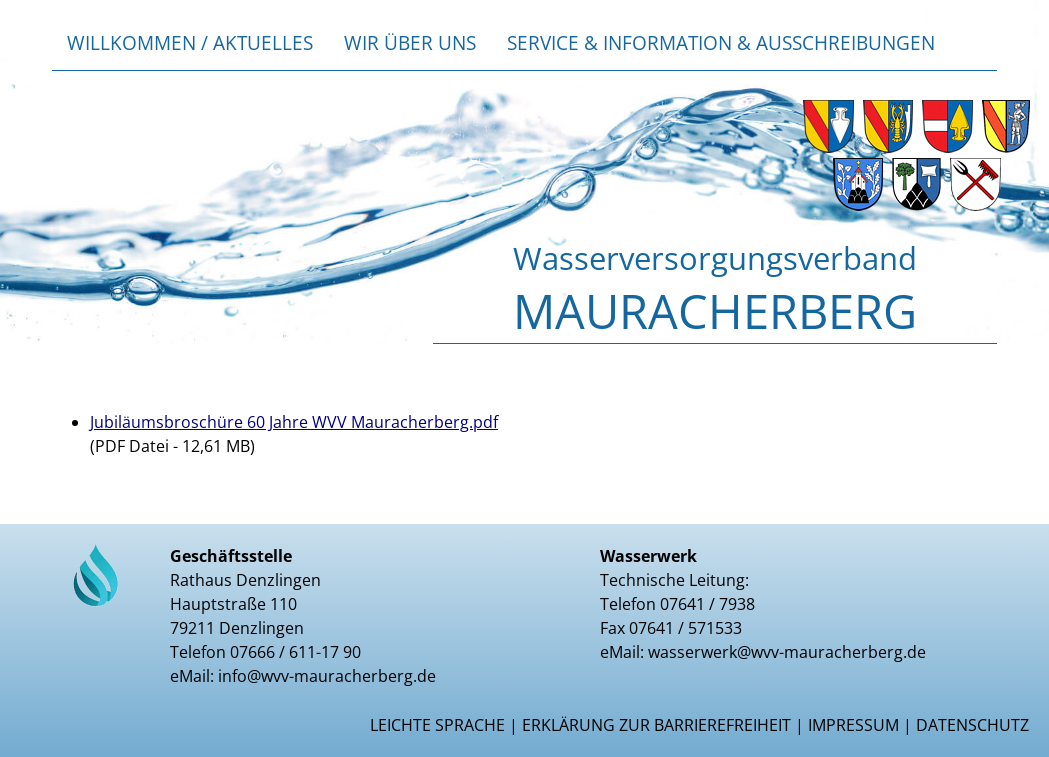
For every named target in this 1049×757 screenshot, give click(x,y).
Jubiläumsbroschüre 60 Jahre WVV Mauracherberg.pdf (294, 422)
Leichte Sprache (437, 725)
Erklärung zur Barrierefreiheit (656, 725)
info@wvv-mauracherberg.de (327, 676)
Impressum (853, 725)
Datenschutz (972, 725)
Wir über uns (410, 42)
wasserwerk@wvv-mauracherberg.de (787, 652)
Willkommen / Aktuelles (190, 42)
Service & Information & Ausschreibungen (721, 42)
